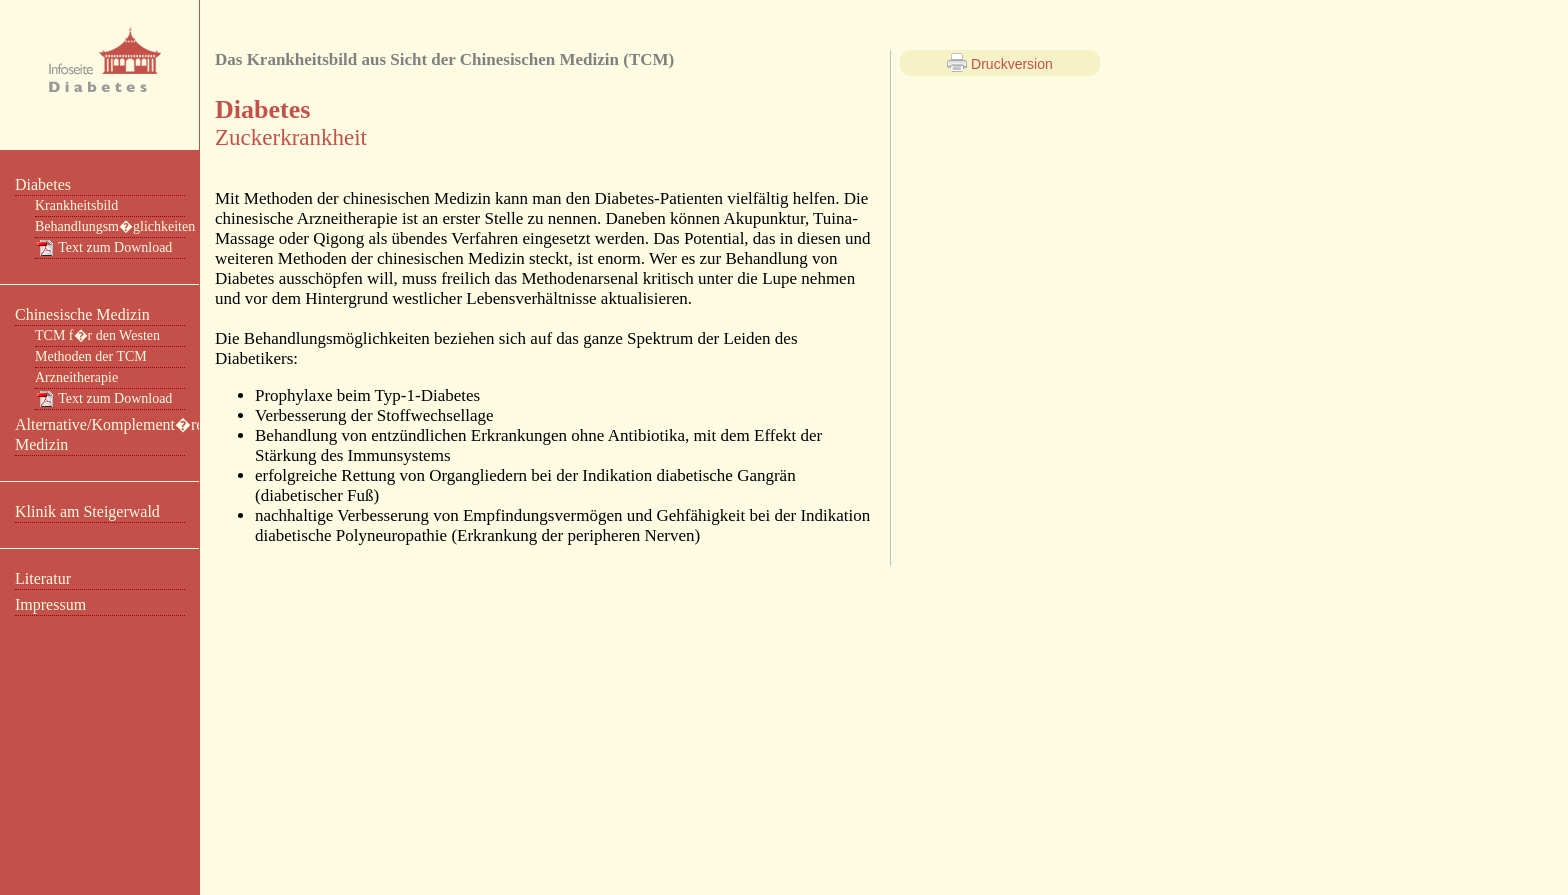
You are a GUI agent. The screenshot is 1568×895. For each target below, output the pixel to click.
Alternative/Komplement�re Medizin (100, 434)
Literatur (43, 578)
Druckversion (1000, 63)
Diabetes (43, 184)
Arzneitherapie (76, 377)
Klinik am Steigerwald (87, 511)
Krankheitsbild (76, 205)
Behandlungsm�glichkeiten (110, 226)
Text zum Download (103, 248)
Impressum (50, 604)
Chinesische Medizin (82, 314)
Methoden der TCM (91, 356)
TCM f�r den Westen (97, 335)
